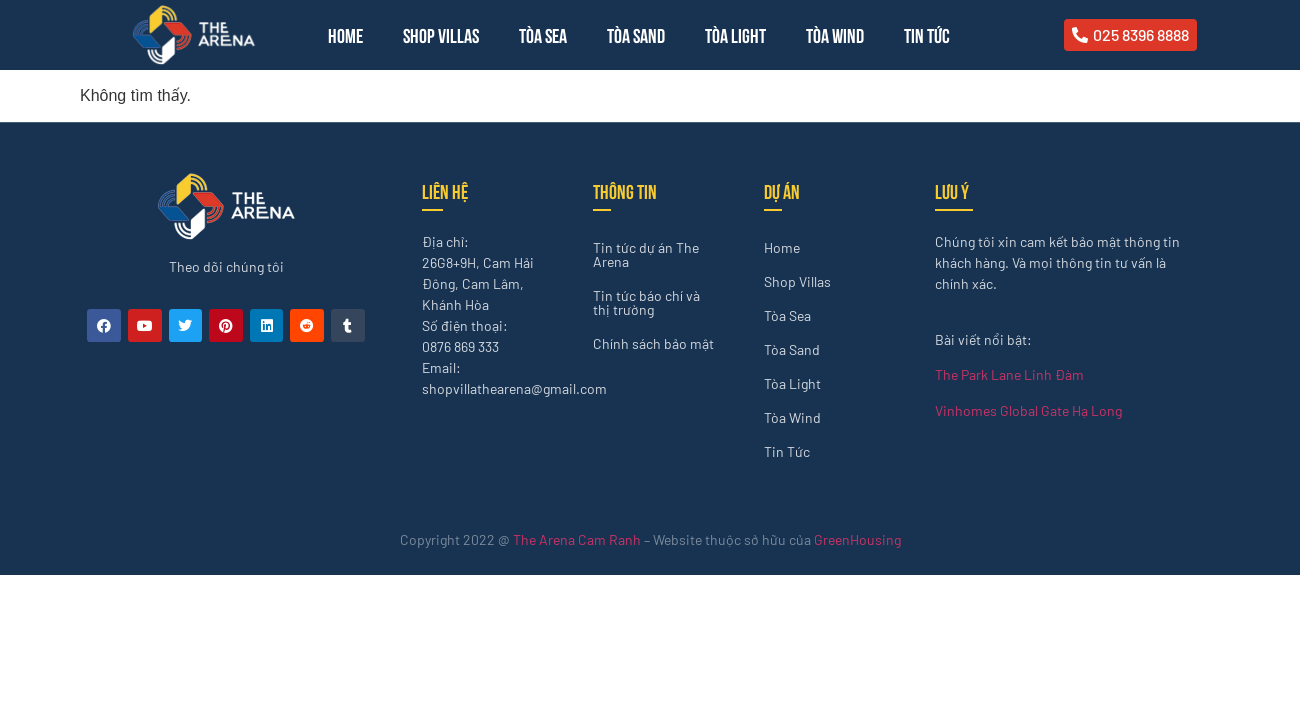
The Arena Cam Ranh (577, 539)
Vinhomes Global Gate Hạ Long (1028, 410)
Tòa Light (735, 34)
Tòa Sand (636, 34)
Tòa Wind (835, 34)
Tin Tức (927, 34)
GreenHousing (857, 539)
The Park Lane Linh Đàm (1009, 374)
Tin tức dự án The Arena (646, 254)
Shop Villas (441, 34)
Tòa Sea (543, 34)
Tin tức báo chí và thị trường (646, 302)
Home (345, 34)
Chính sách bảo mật (653, 343)
